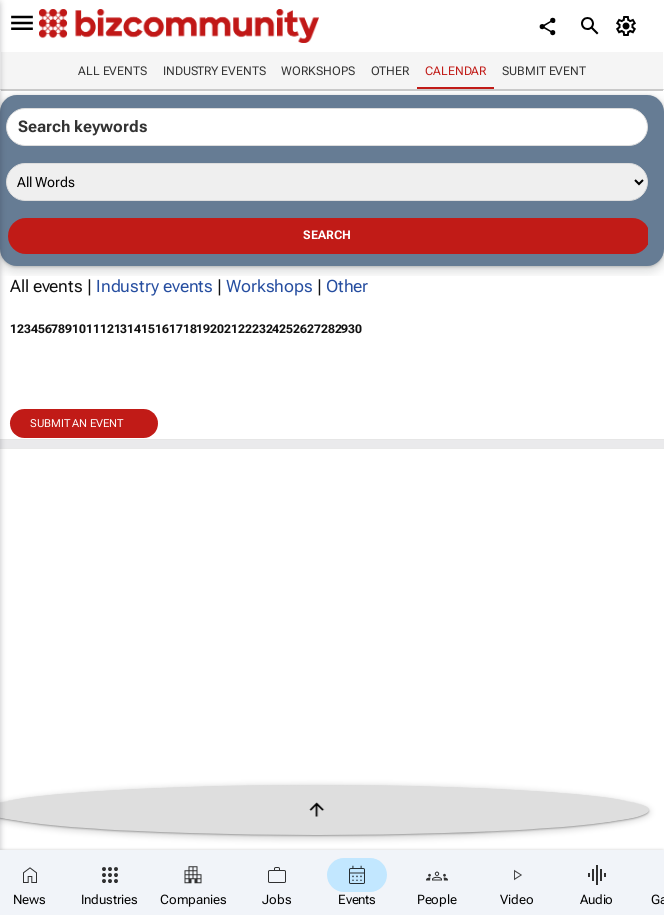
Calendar (455, 71)
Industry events (214, 71)
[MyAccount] (629, 26)
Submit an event (76, 423)
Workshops (317, 71)
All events (112, 71)
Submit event (544, 71)
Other (390, 71)
